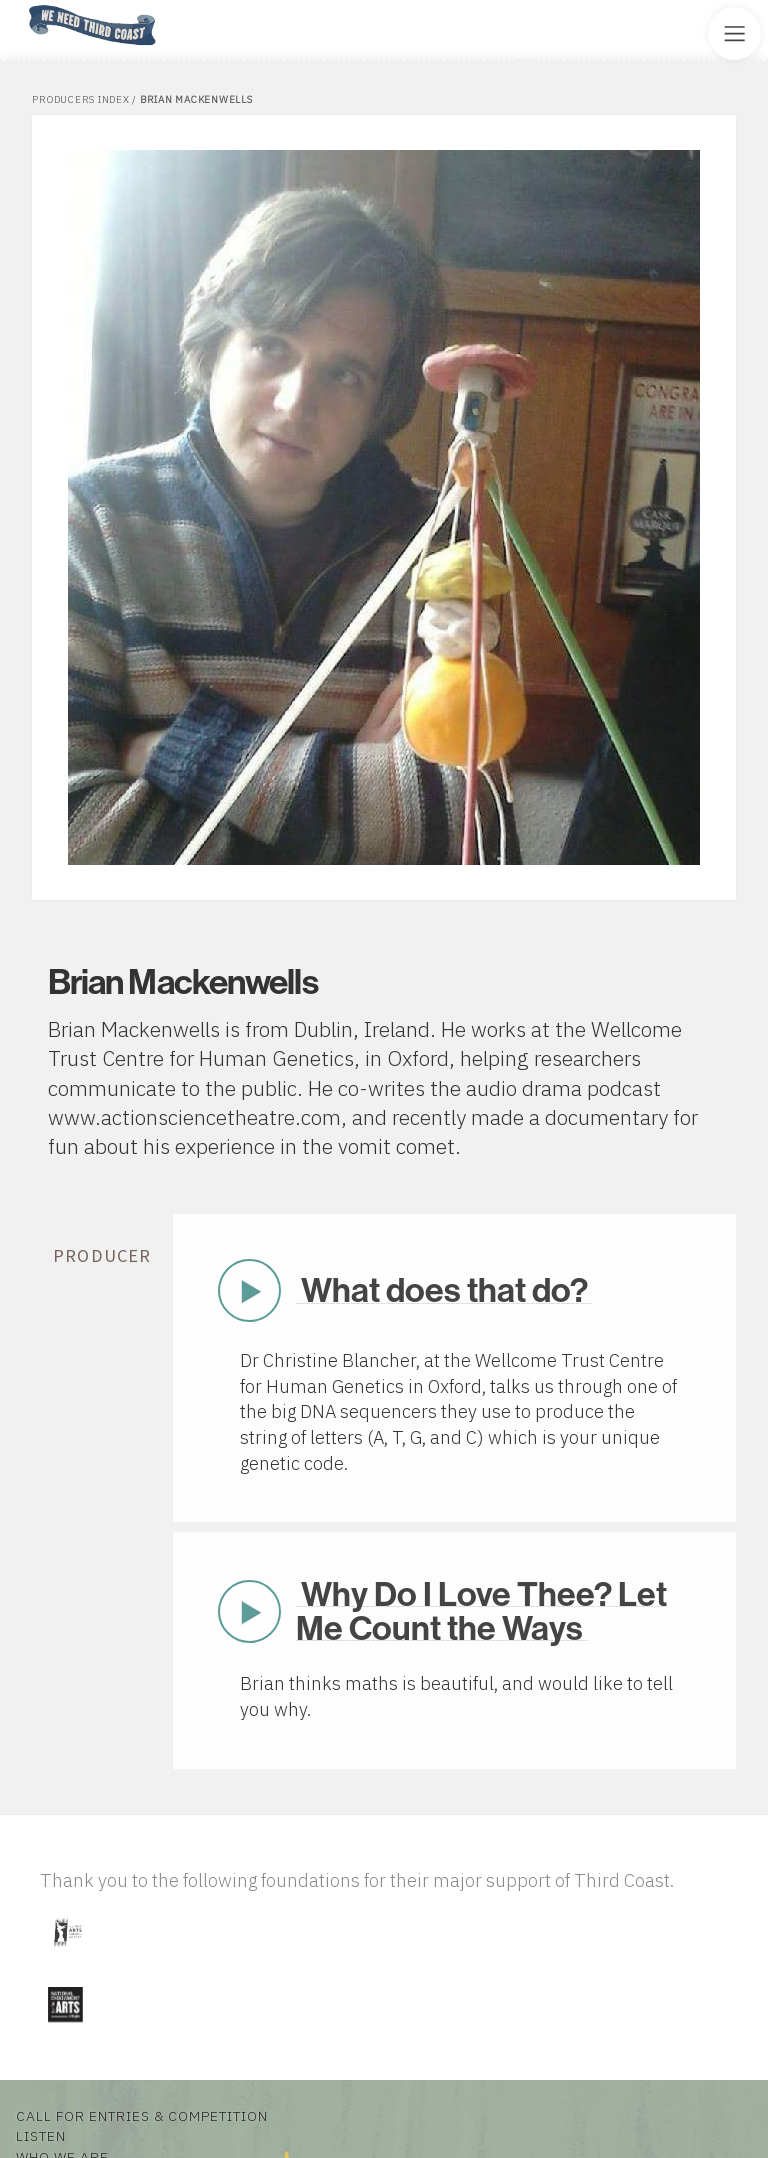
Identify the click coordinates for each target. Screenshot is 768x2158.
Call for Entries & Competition (142, 2116)
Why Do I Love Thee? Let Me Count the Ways (481, 1610)
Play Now (249, 1290)
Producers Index (80, 99)
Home (23, 6)
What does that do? (444, 1289)
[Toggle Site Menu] (734, 33)
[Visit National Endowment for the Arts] (65, 2026)
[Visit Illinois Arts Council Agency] (67, 1954)
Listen (41, 2136)
